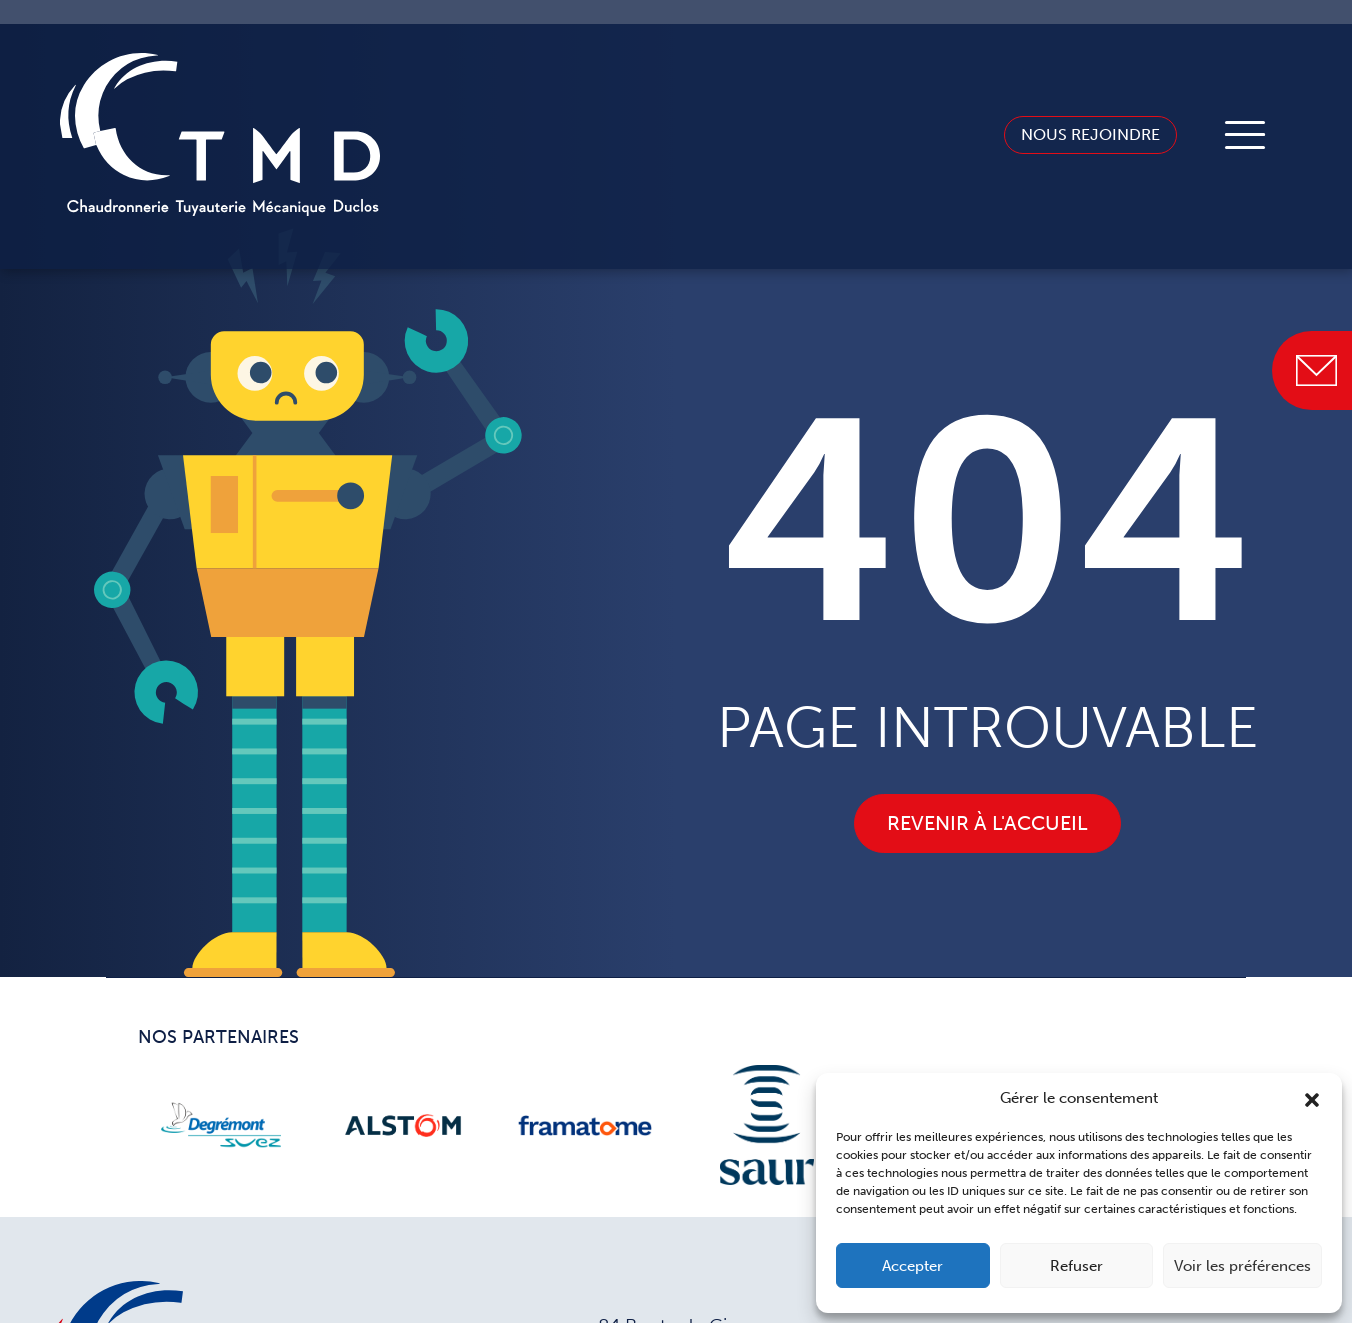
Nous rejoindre (1073, 133)
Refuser (1076, 1266)
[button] (1312, 1098)
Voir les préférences (1242, 1266)
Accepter (912, 1266)
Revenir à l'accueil (987, 823)
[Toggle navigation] (1245, 135)
